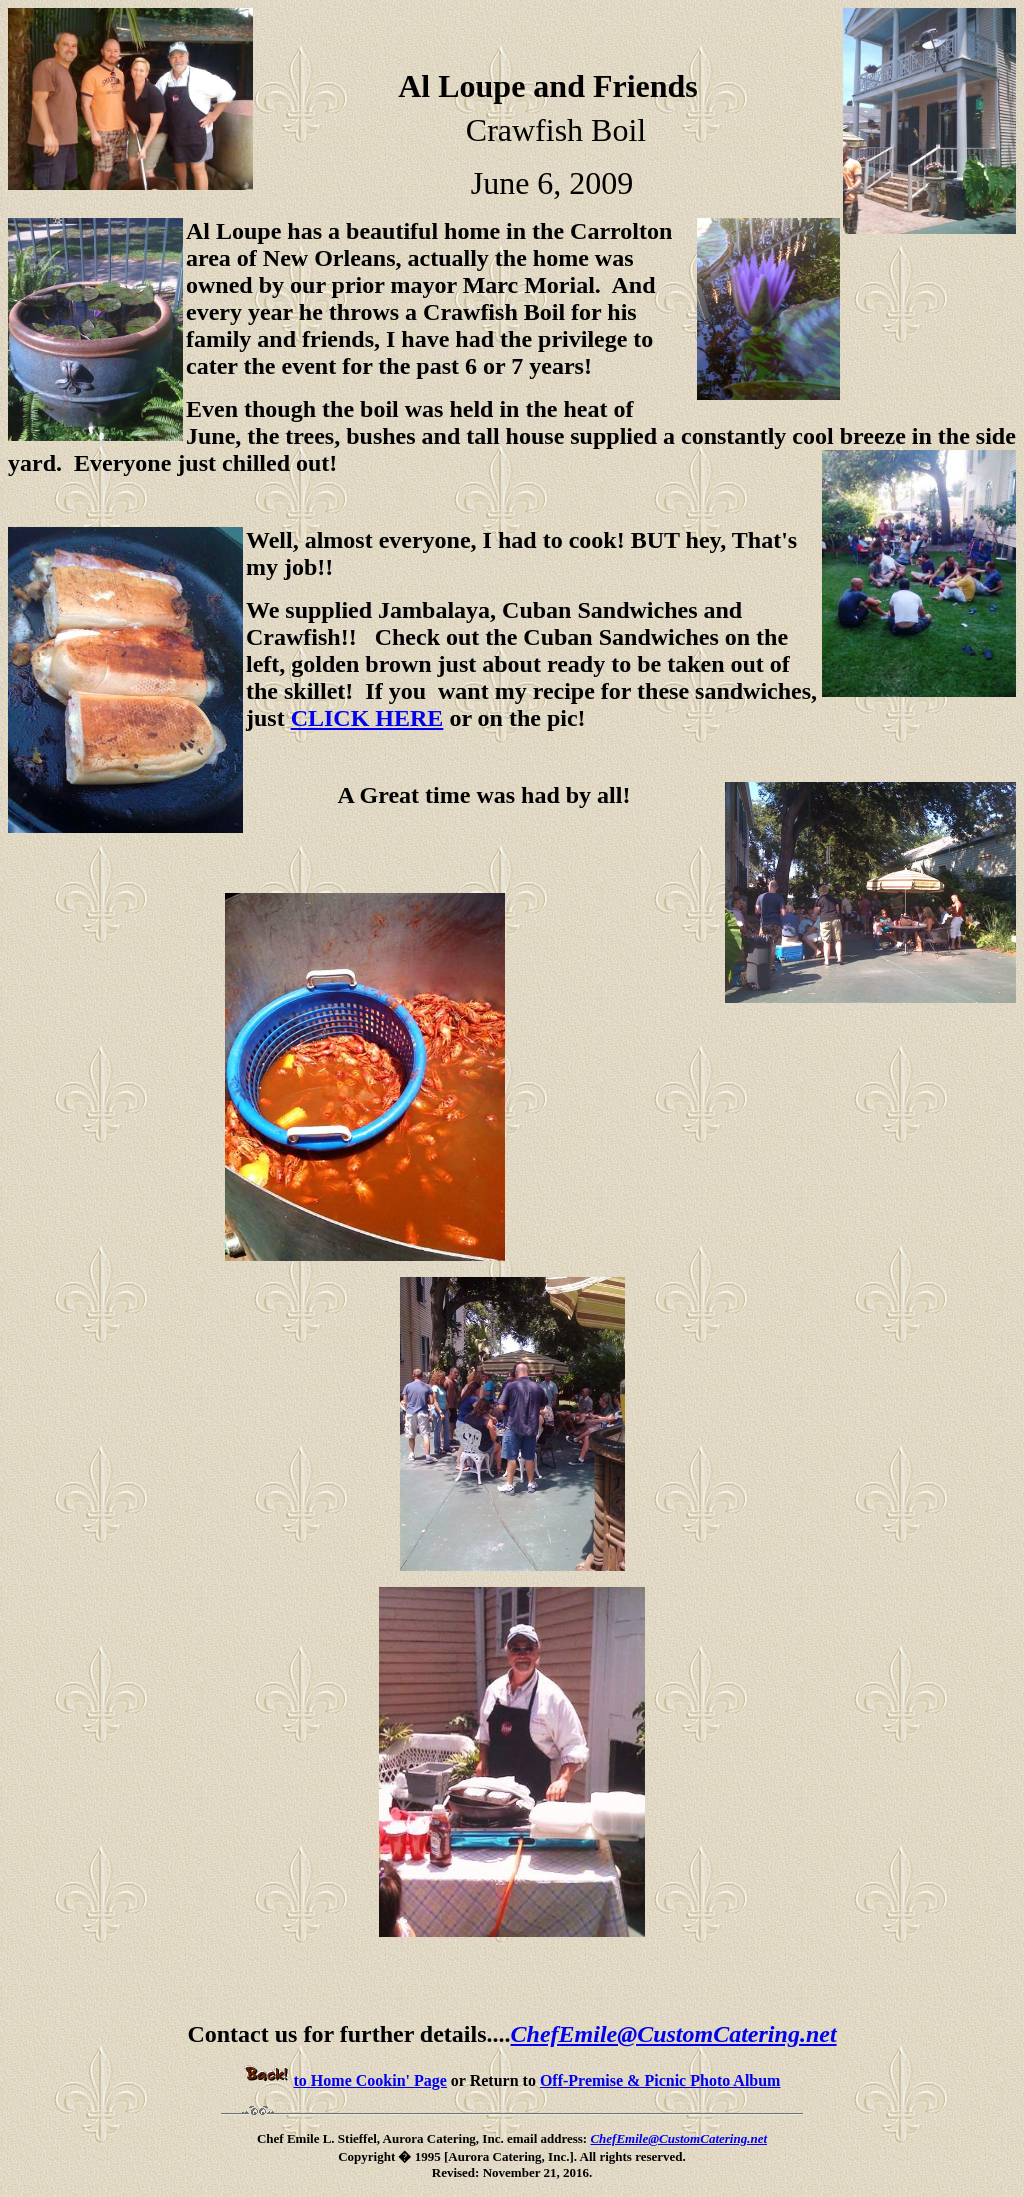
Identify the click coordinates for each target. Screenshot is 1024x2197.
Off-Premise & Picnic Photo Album (660, 2080)
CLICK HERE (367, 718)
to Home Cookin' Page (345, 2080)
